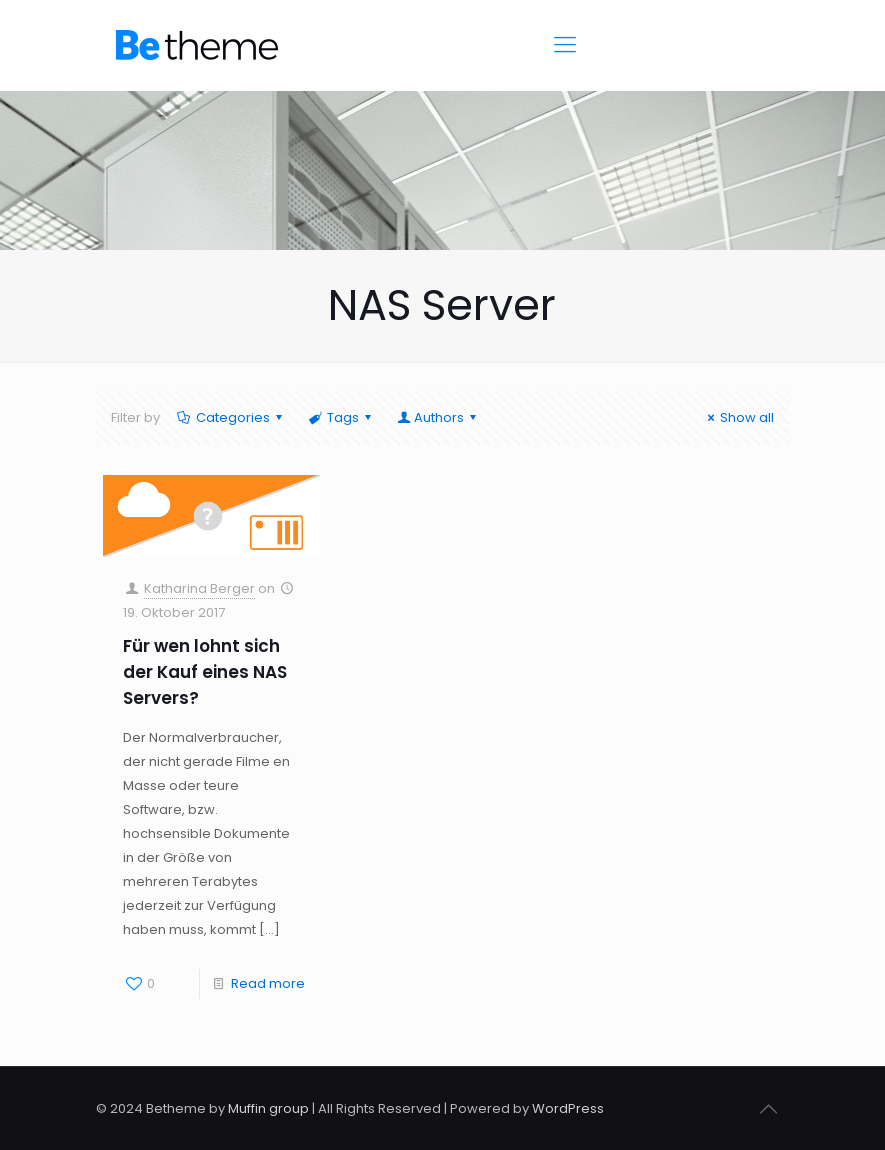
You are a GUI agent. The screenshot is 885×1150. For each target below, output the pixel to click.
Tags (341, 417)
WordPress (568, 1108)
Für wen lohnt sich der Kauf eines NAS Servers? (205, 672)
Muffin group (268, 1108)
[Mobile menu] (565, 45)
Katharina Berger (199, 588)
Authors (438, 417)
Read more (268, 983)
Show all (738, 417)
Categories (231, 417)
